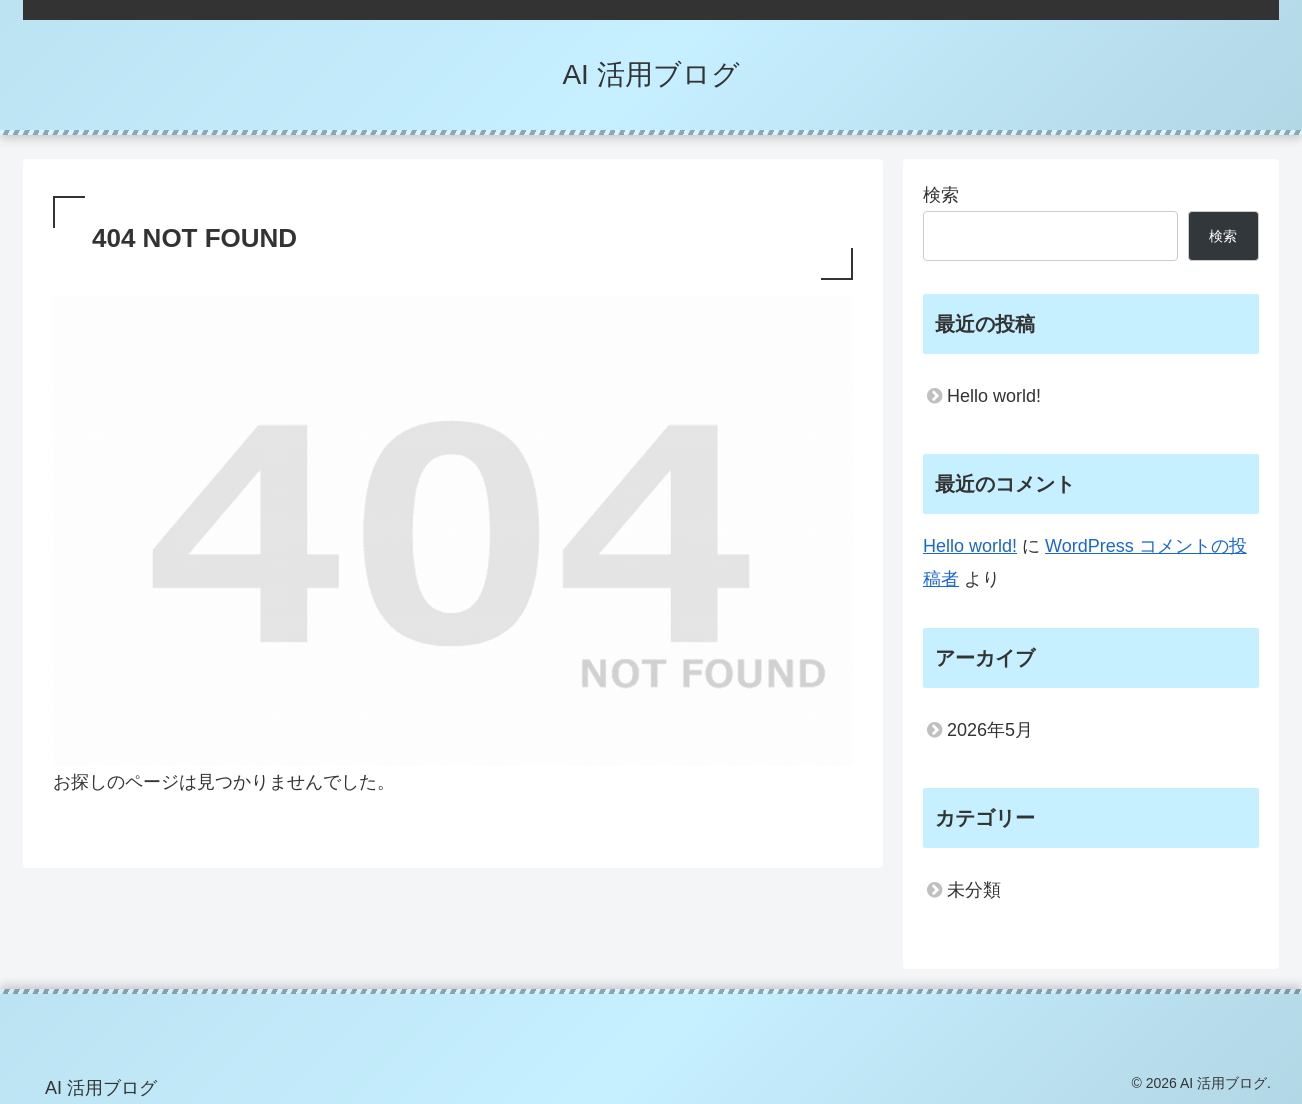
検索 (941, 195)
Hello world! (994, 396)
